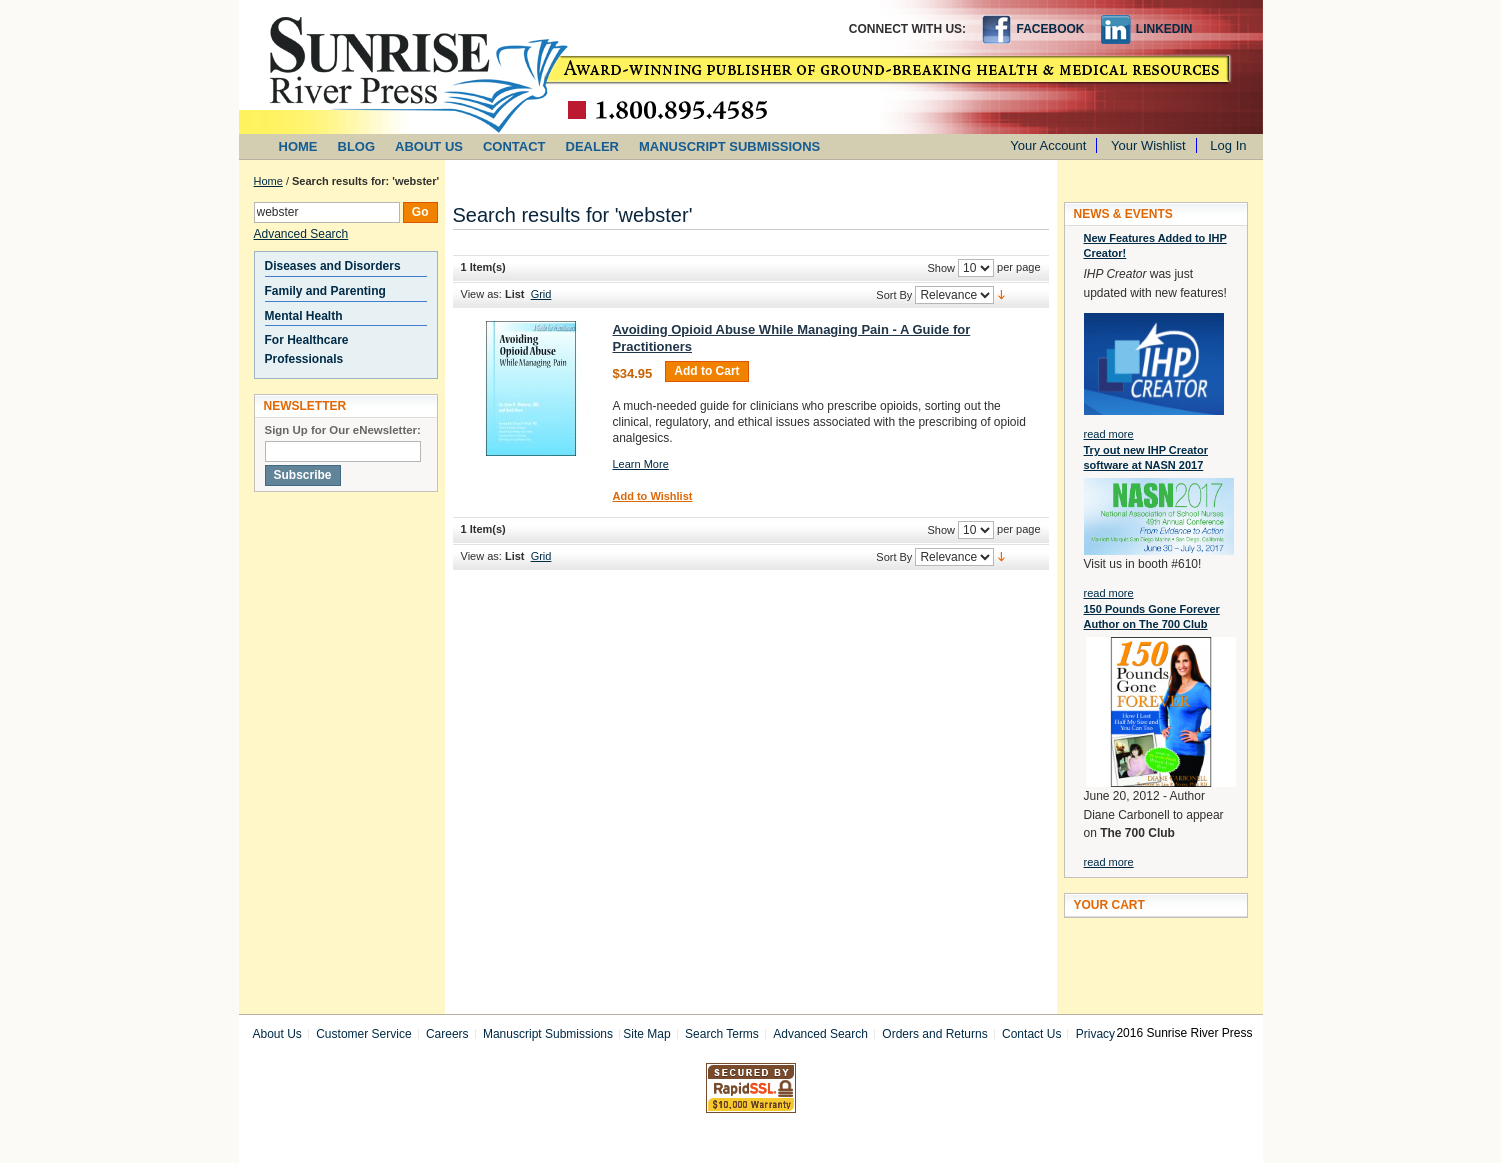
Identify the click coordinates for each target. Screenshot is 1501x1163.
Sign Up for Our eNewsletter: (343, 430)
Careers (447, 1034)
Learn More (641, 464)
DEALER (592, 146)
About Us (277, 1034)
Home (268, 181)
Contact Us (1031, 1034)
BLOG (357, 146)
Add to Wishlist (653, 496)
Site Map (646, 1034)
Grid (541, 294)
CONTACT (514, 146)
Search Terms (722, 1034)
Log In (1228, 145)
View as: (481, 294)
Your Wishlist (1148, 145)
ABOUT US (429, 146)
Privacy (1095, 1034)
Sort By (894, 295)
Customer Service (363, 1034)
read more (1109, 434)
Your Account (1048, 145)
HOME (298, 146)
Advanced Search (301, 234)
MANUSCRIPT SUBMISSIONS (729, 146)
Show (941, 268)
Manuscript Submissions (548, 1034)
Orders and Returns (934, 1034)
